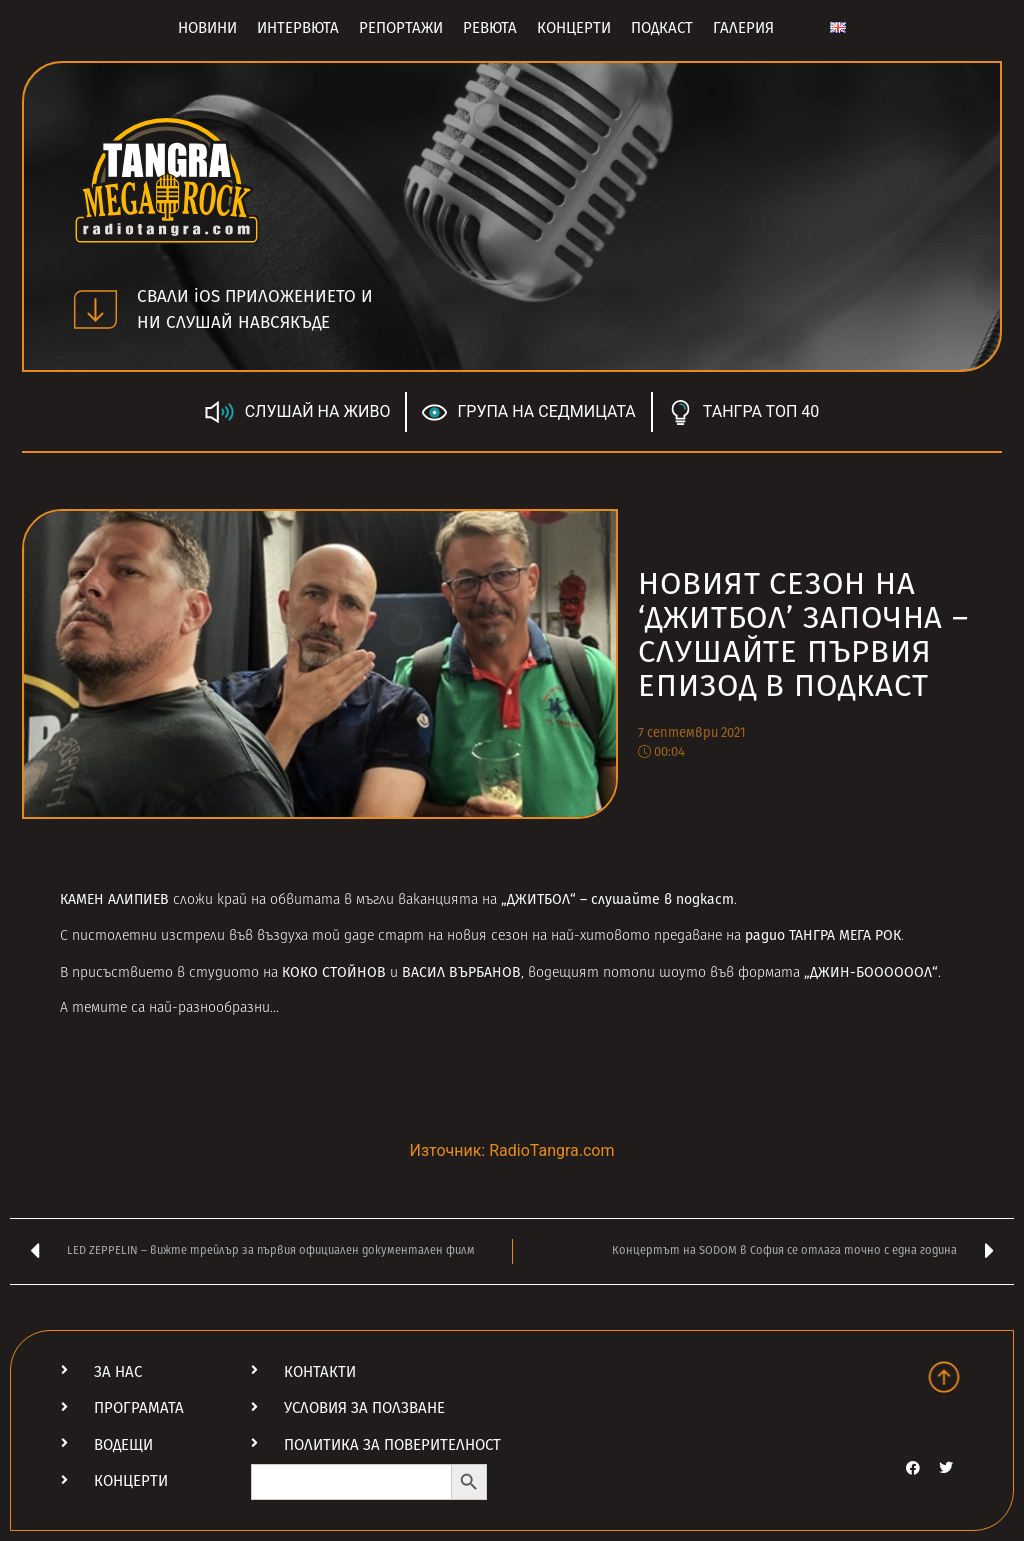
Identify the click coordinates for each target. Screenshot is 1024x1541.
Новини (207, 28)
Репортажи (401, 28)
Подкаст (662, 28)
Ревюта (490, 28)
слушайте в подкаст (662, 899)
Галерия (743, 28)
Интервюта (298, 28)
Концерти (574, 28)
